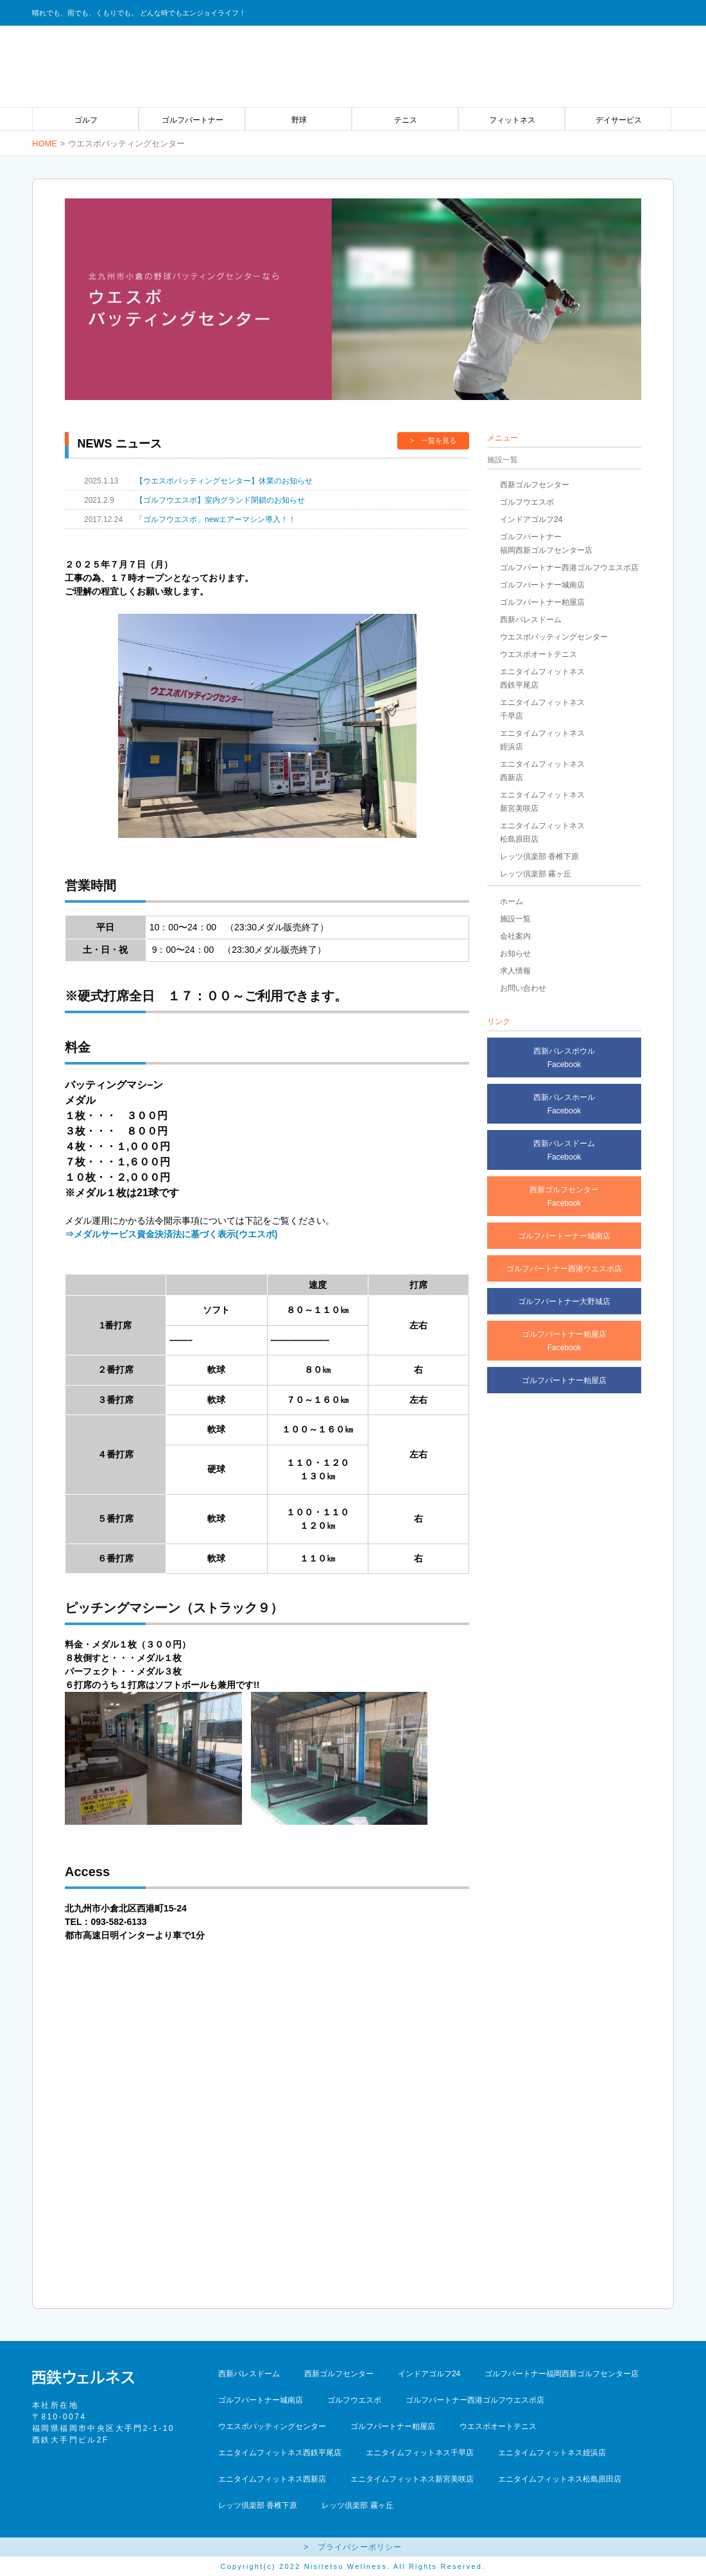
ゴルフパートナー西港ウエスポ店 (564, 1268)
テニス (405, 120)
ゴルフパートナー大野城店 (564, 1301)
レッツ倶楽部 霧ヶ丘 (535, 873)
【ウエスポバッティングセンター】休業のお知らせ (224, 480)
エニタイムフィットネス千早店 (420, 2452)
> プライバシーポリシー (353, 2547)
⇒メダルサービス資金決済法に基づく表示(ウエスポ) (171, 1234)
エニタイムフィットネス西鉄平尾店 (279, 2452)
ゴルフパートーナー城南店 (564, 1235)
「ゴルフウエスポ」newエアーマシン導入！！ (215, 519)
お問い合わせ (523, 988)
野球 (299, 120)
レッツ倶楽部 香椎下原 (539, 856)
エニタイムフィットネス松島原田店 (559, 2479)
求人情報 (515, 970)
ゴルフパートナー (192, 120)
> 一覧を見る (433, 440)
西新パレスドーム (531, 619)
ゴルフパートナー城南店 (542, 584)
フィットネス (512, 120)
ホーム (511, 901)
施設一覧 (515, 918)
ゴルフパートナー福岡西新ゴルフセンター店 (562, 2373)
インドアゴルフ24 (531, 519)
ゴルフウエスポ (527, 502)
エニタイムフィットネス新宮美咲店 (412, 2479)
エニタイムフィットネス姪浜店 (552, 2452)
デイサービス (619, 120)
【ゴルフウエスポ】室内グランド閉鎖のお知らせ (220, 500)
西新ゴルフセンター (534, 484)
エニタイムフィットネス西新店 (272, 2479)
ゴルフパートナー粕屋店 (542, 602)
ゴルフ (86, 120)
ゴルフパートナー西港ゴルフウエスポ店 (569, 567)
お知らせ (515, 953)
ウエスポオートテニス (538, 654)
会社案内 (515, 936)
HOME (44, 143)
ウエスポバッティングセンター (554, 636)
